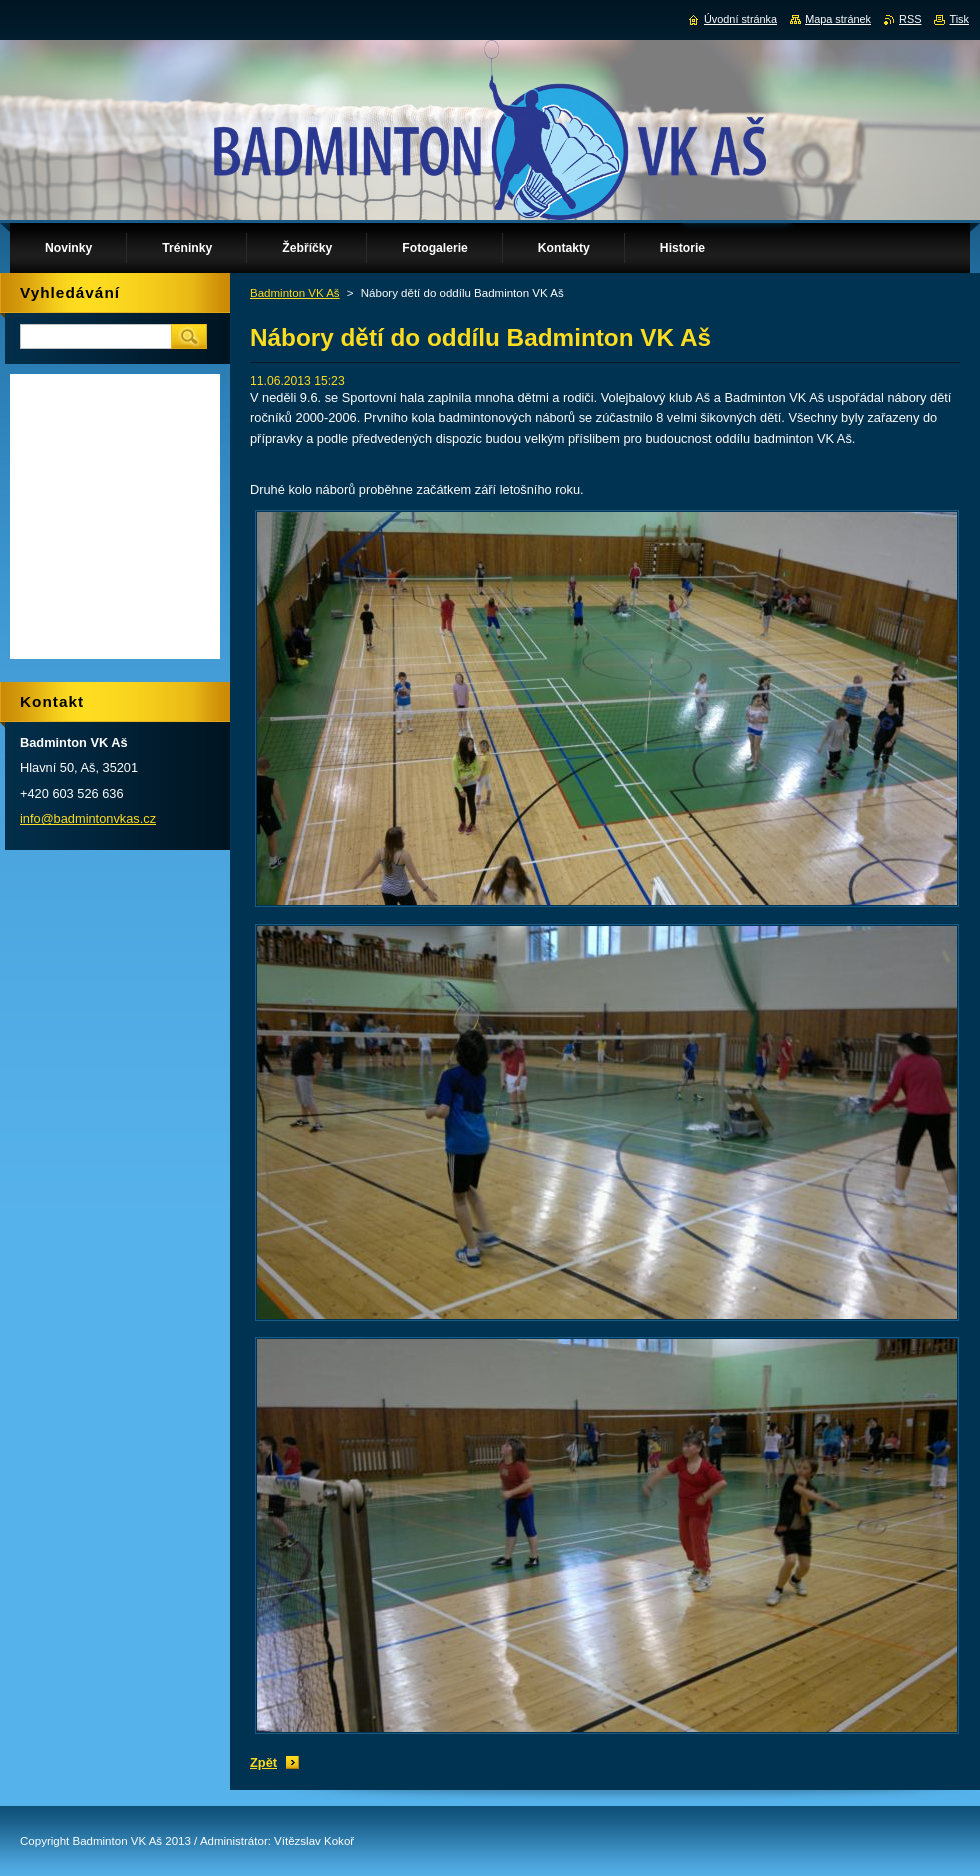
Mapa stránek (838, 19)
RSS (910, 19)
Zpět (263, 1762)
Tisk (959, 19)
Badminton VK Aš (295, 293)
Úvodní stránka (740, 19)
